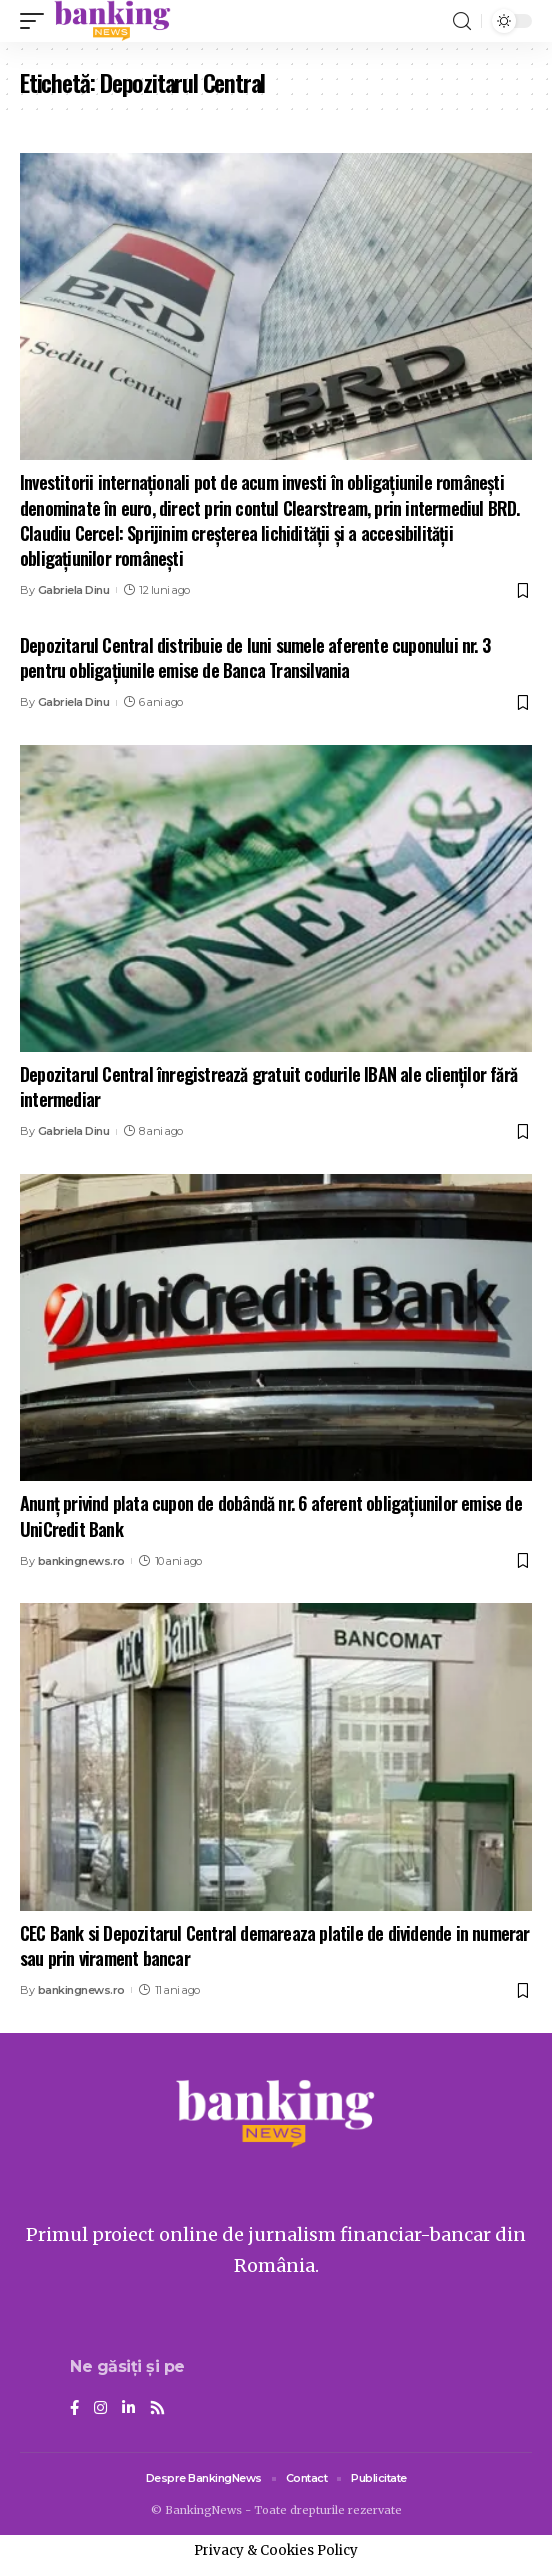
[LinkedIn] (128, 2409)
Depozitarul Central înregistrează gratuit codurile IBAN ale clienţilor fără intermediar (268, 1086)
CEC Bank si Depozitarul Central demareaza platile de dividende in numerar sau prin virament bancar (275, 1945)
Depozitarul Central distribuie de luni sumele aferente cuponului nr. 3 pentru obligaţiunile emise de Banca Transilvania (255, 657)
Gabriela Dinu (74, 590)
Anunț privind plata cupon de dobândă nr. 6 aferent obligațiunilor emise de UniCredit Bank (271, 1515)
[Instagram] (100, 2409)
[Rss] (157, 2409)
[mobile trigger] (37, 21)
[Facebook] (74, 2409)
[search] (462, 21)
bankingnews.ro (81, 1561)
